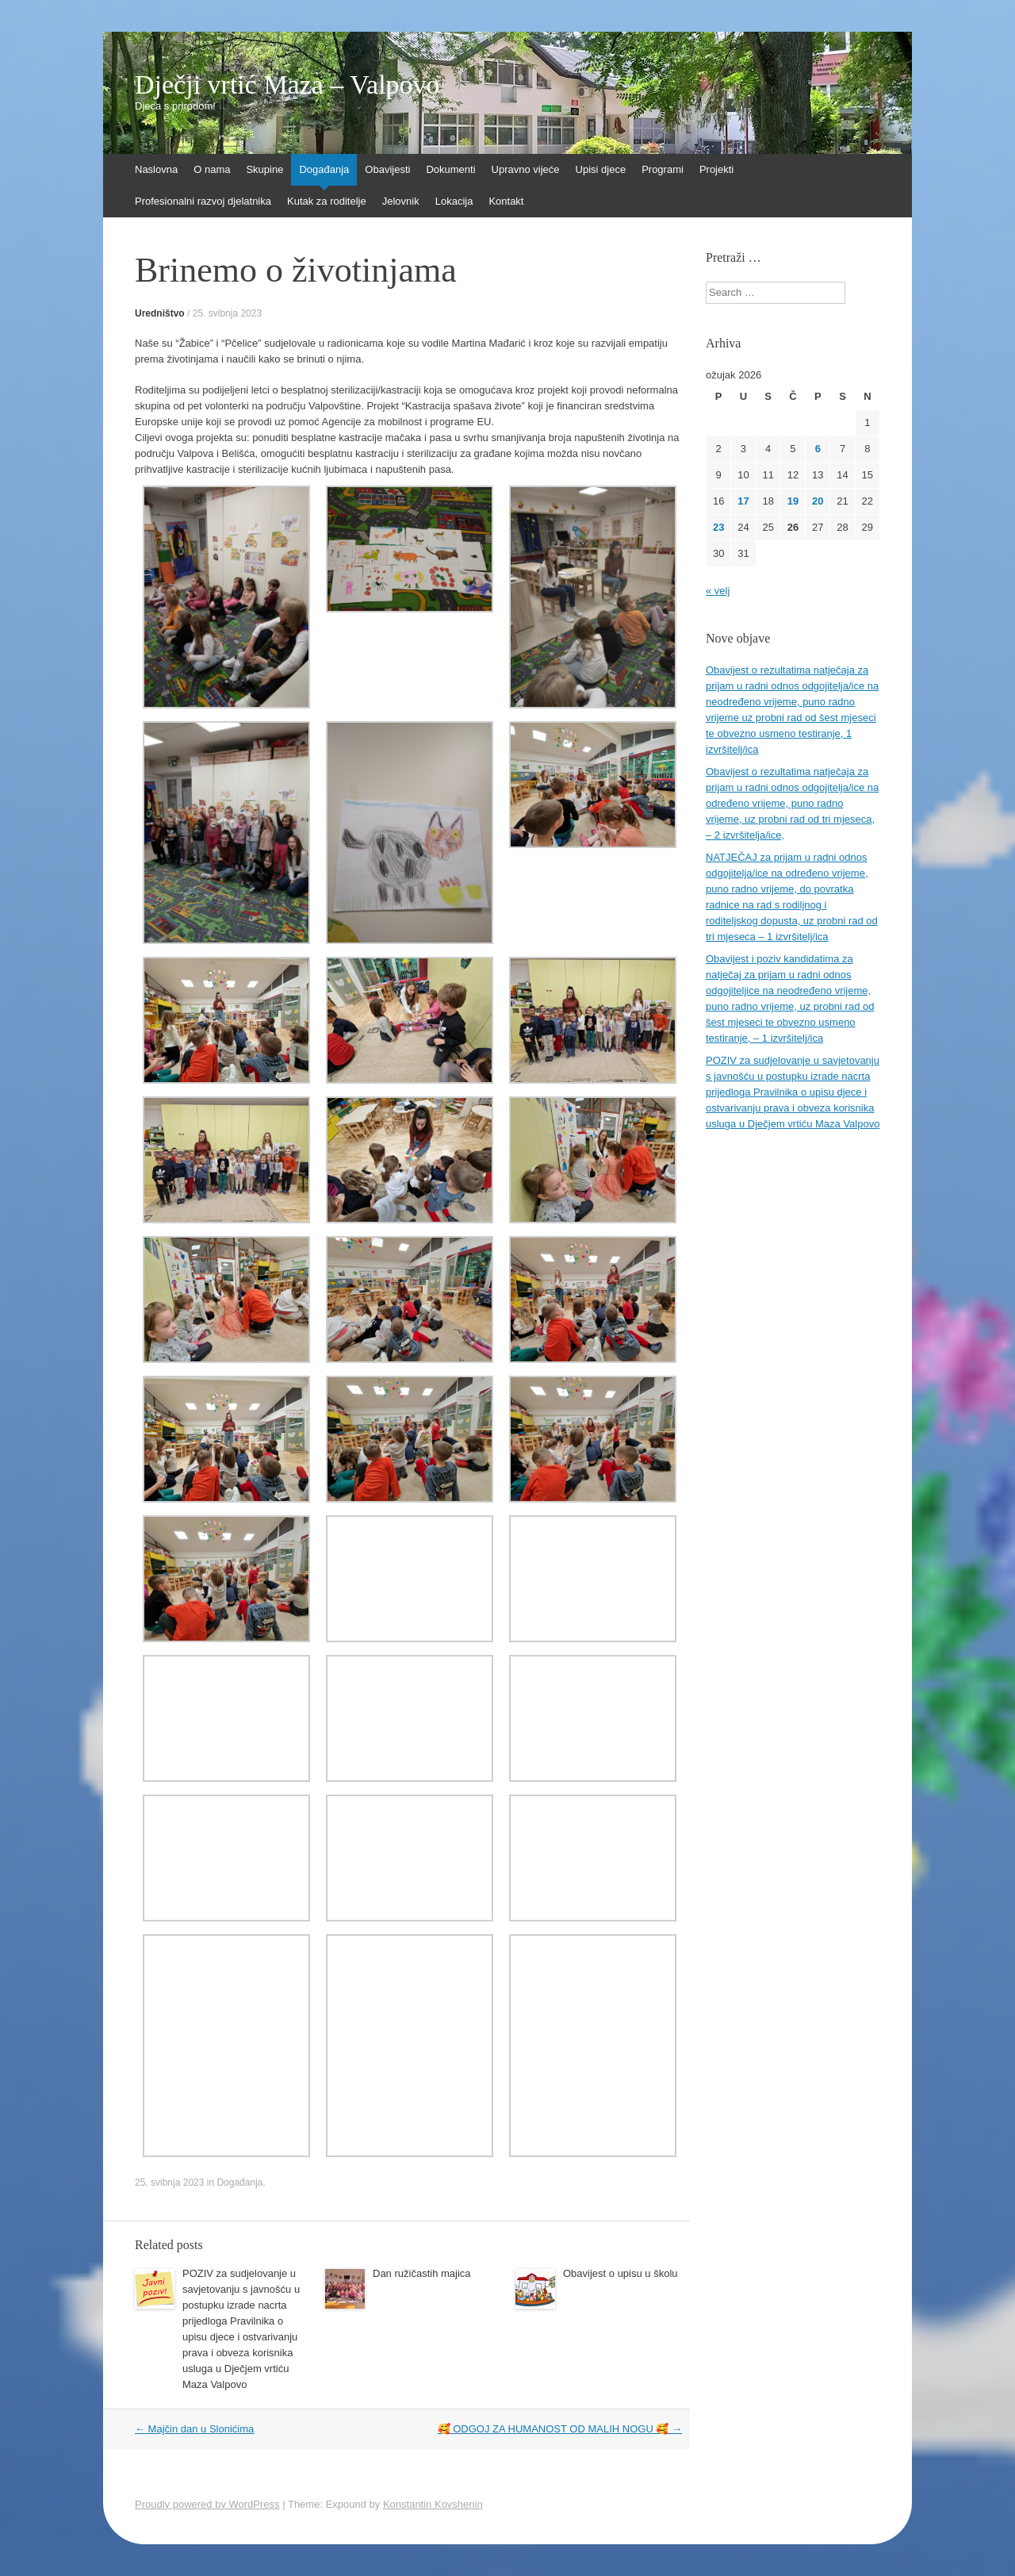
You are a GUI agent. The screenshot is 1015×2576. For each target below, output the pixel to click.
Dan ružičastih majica (422, 2273)
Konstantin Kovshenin (433, 2504)
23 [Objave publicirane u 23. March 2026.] (718, 527)
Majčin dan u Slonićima (194, 2429)
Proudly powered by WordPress (207, 2504)
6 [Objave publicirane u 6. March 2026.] (818, 449)
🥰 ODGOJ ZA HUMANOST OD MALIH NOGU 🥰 (560, 2429)
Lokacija (454, 201)
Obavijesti (387, 169)
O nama (211, 169)
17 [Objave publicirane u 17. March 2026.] (743, 501)
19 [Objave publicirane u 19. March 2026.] (793, 501)
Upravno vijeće (526, 169)
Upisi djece (601, 169)
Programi (663, 169)
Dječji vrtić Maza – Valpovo (287, 84)
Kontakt (505, 201)
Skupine (264, 169)
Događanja (324, 169)
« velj (718, 591)
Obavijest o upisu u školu (620, 2273)
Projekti (716, 169)
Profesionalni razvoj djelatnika (203, 201)
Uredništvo (160, 313)
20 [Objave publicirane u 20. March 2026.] (817, 501)
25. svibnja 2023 (227, 313)
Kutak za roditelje (326, 201)
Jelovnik (400, 201)
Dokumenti (450, 169)
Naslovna (156, 169)
